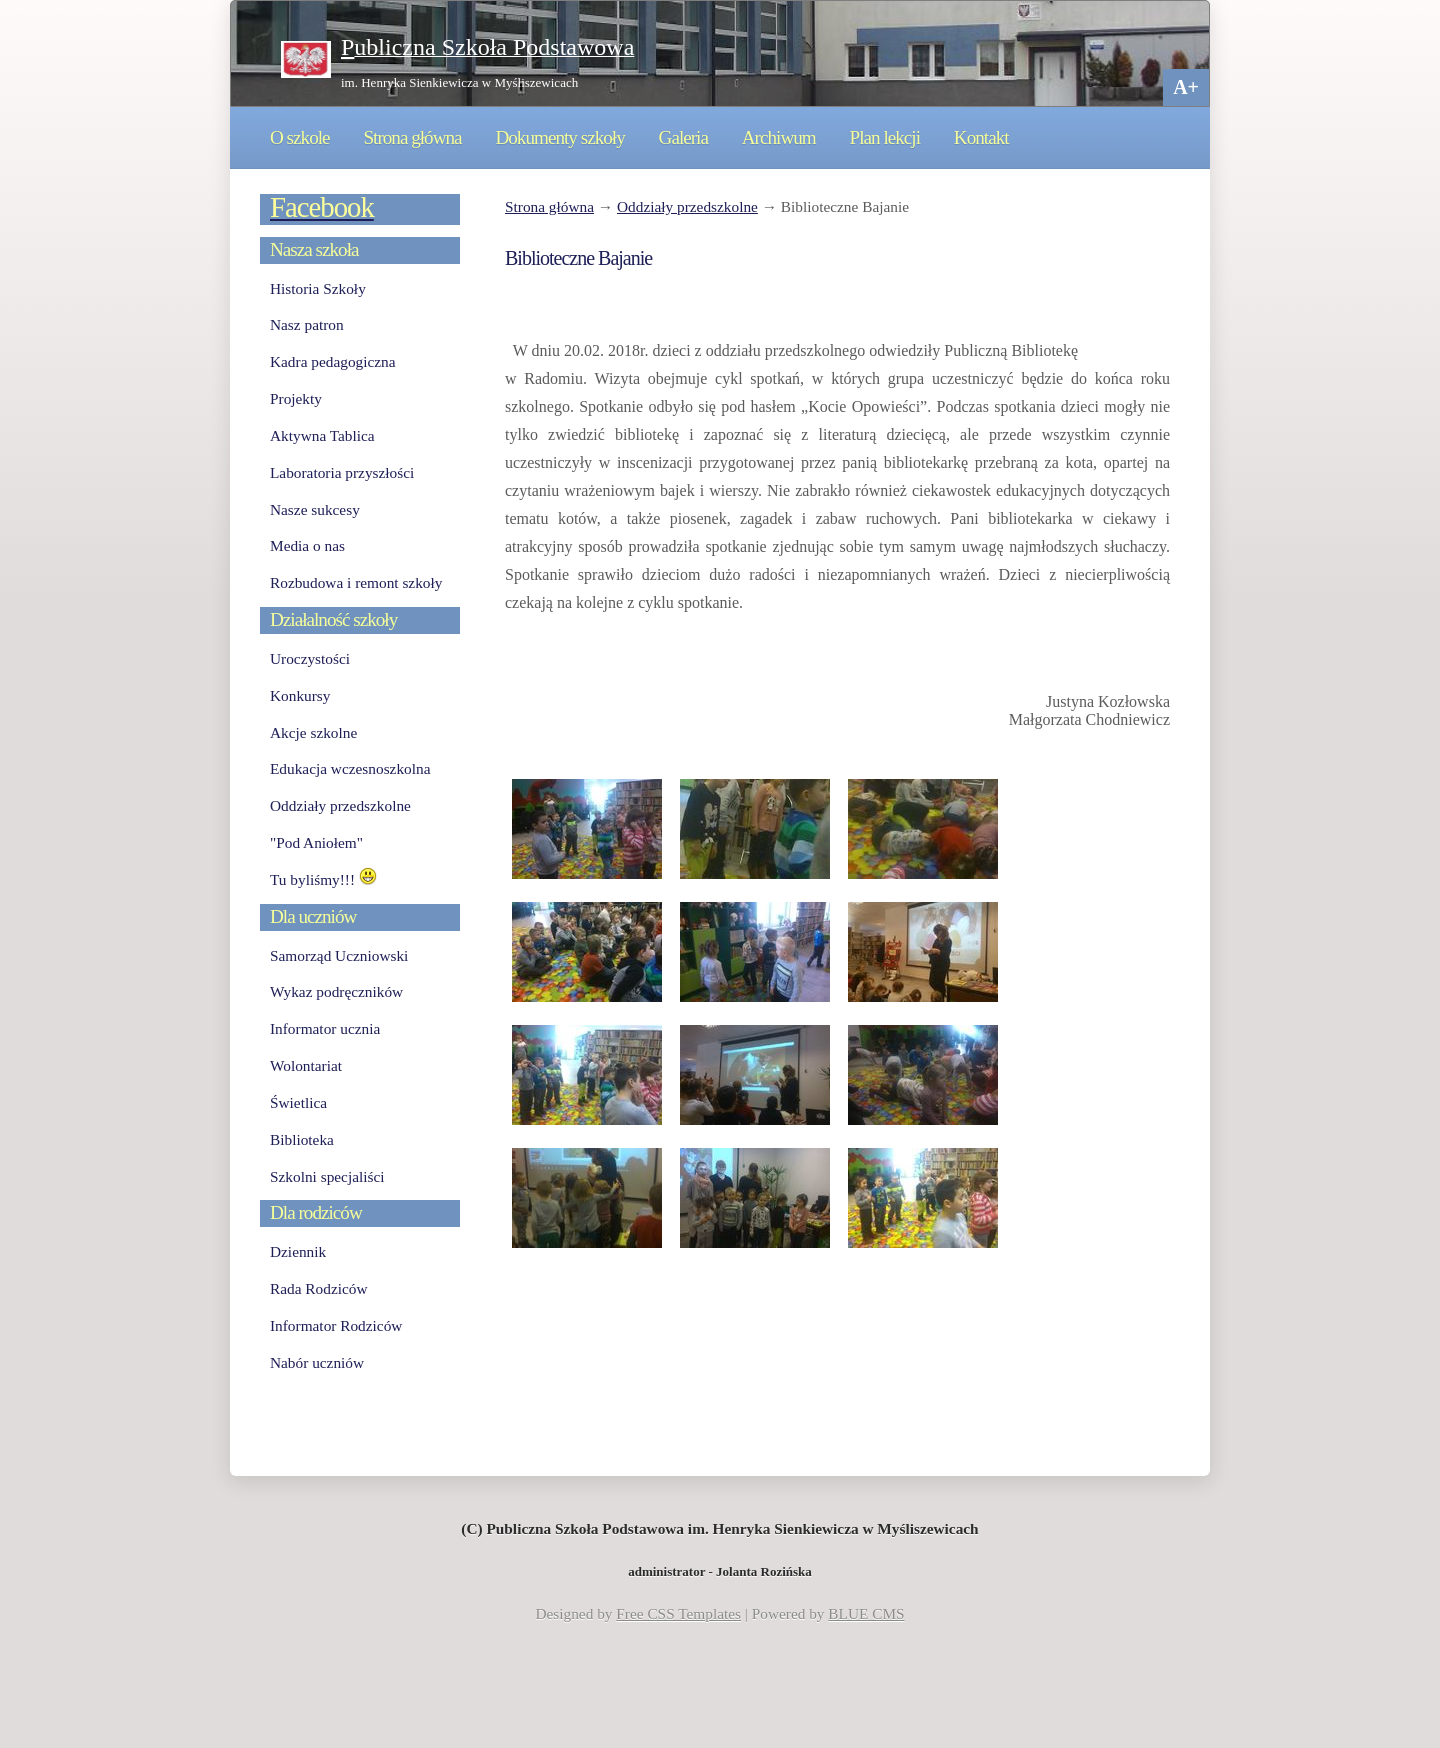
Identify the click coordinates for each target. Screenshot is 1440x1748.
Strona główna (412, 137)
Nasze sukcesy (315, 509)
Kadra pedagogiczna (333, 361)
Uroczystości (310, 658)
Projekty (296, 398)
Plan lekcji (885, 137)
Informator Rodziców (336, 1325)
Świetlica (298, 1102)
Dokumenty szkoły (559, 137)
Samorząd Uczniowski (339, 955)
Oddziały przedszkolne (687, 206)
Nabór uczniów (317, 1362)
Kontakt (981, 137)
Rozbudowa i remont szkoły (356, 582)
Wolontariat (306, 1065)
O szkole (300, 137)
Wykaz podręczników (336, 991)
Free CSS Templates (678, 1613)
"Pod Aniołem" (316, 842)
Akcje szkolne (313, 732)
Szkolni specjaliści (327, 1176)
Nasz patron (307, 324)
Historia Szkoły (318, 288)
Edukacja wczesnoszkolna (350, 768)
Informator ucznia (325, 1028)
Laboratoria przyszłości (342, 472)
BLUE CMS (866, 1613)
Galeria (683, 137)
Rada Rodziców (318, 1288)
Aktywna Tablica (322, 435)
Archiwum (779, 137)
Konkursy (300, 695)
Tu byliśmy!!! (323, 879)
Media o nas (307, 545)
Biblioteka (302, 1139)
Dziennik (298, 1251)
